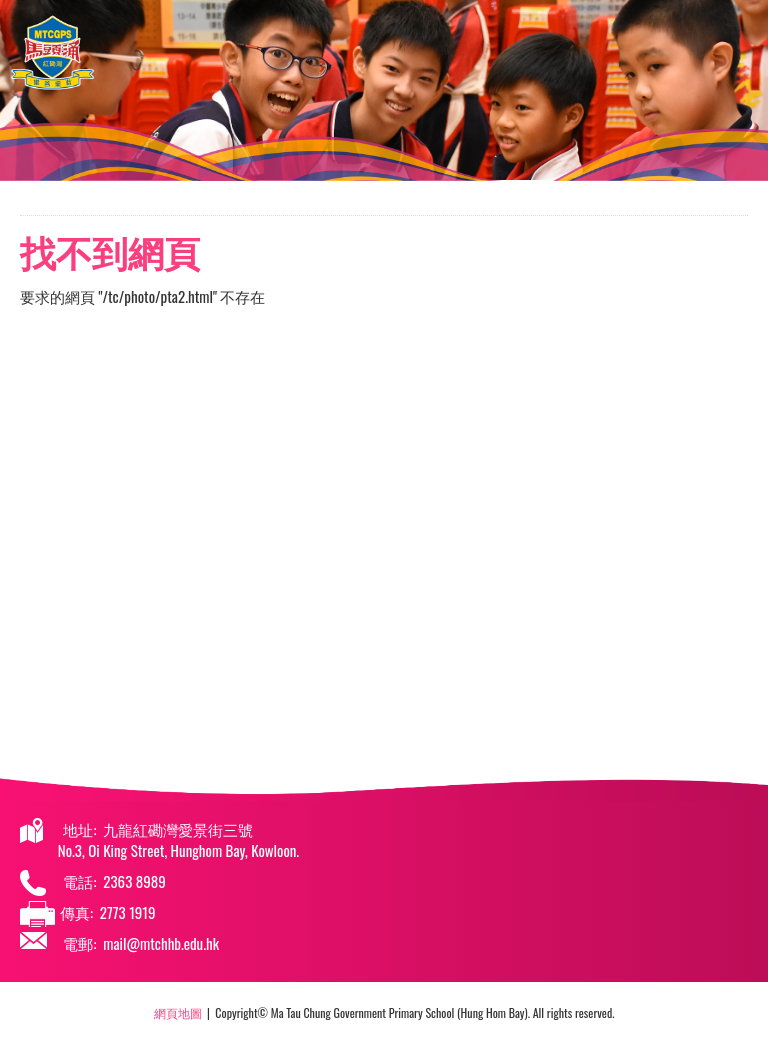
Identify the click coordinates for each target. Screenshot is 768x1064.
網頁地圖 (178, 1012)
